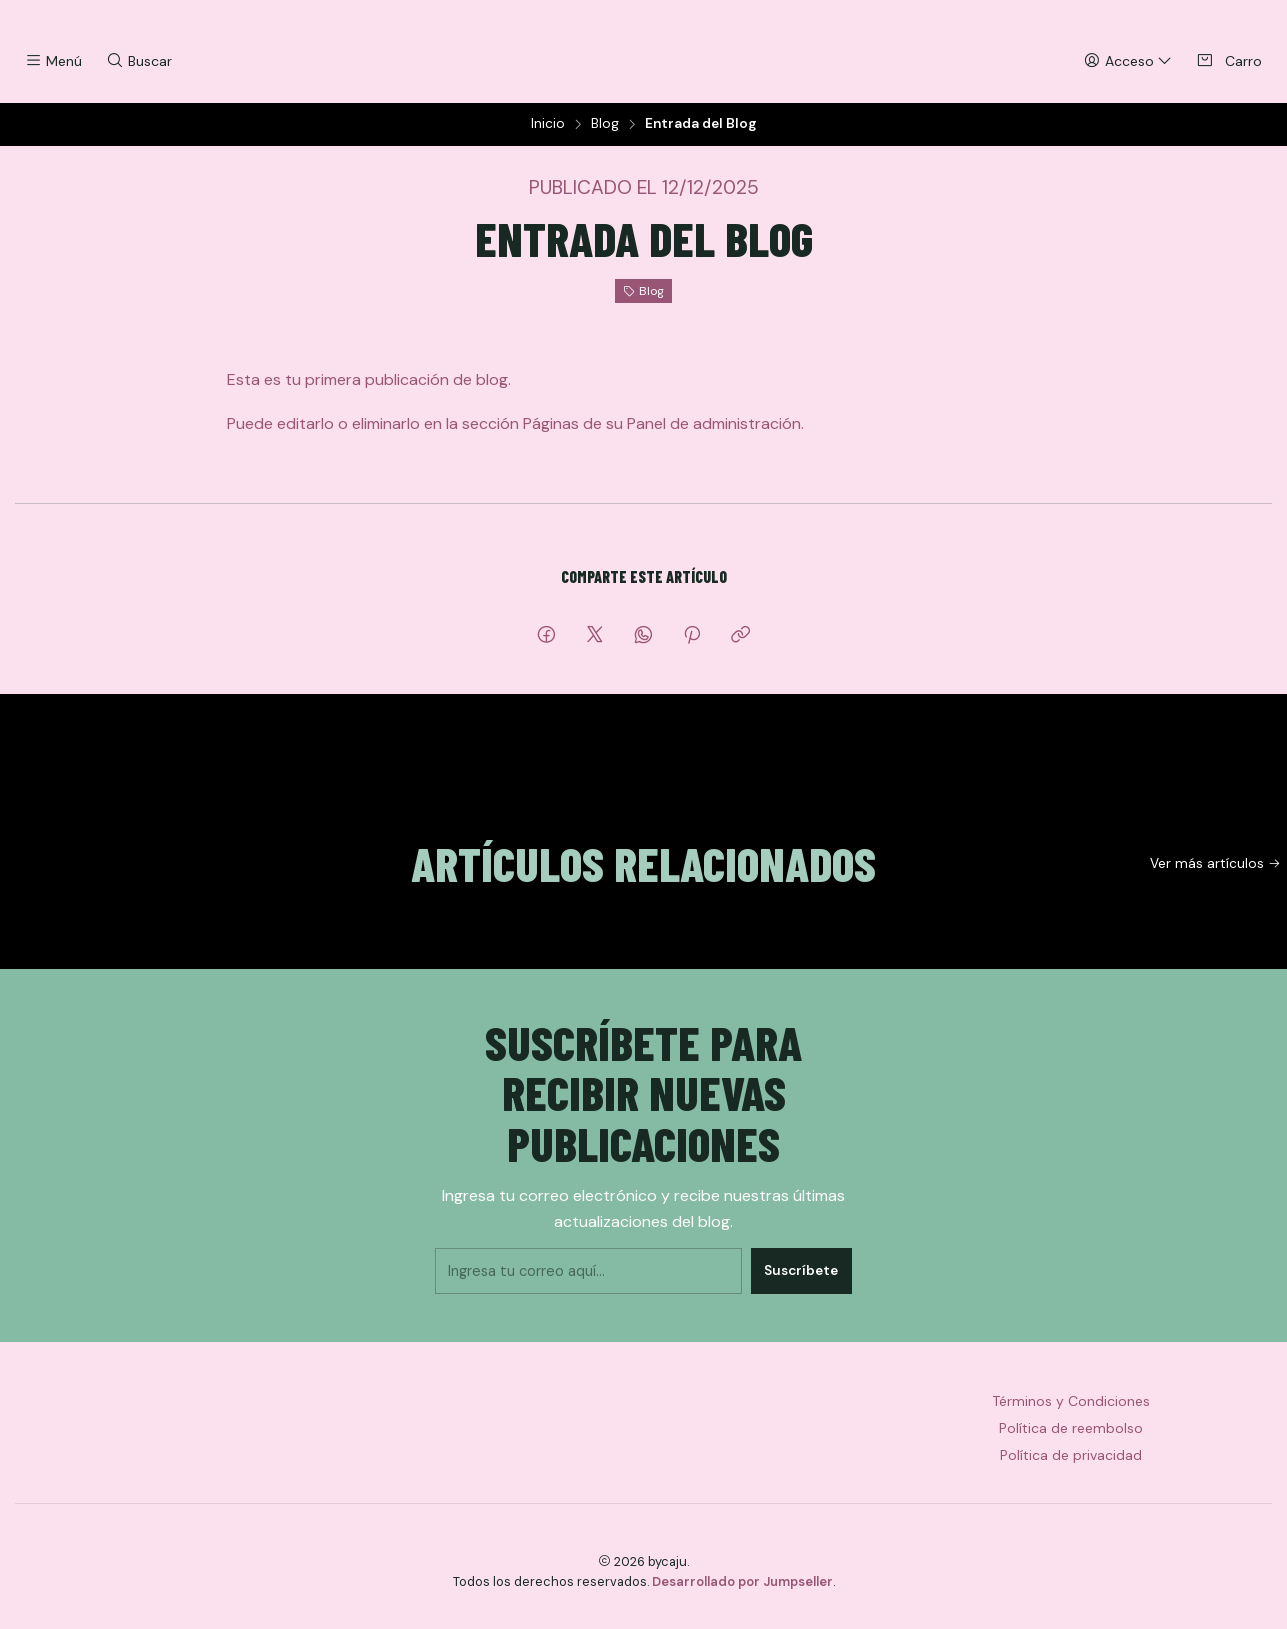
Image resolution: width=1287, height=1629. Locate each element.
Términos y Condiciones (1071, 1415)
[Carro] (1229, 61)
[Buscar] (137, 61)
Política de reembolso (1071, 1442)
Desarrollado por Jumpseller (742, 1595)
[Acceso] (1128, 61)
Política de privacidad (1071, 1469)
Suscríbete (792, 1279)
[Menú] (53, 61)
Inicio (548, 139)
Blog (605, 139)
